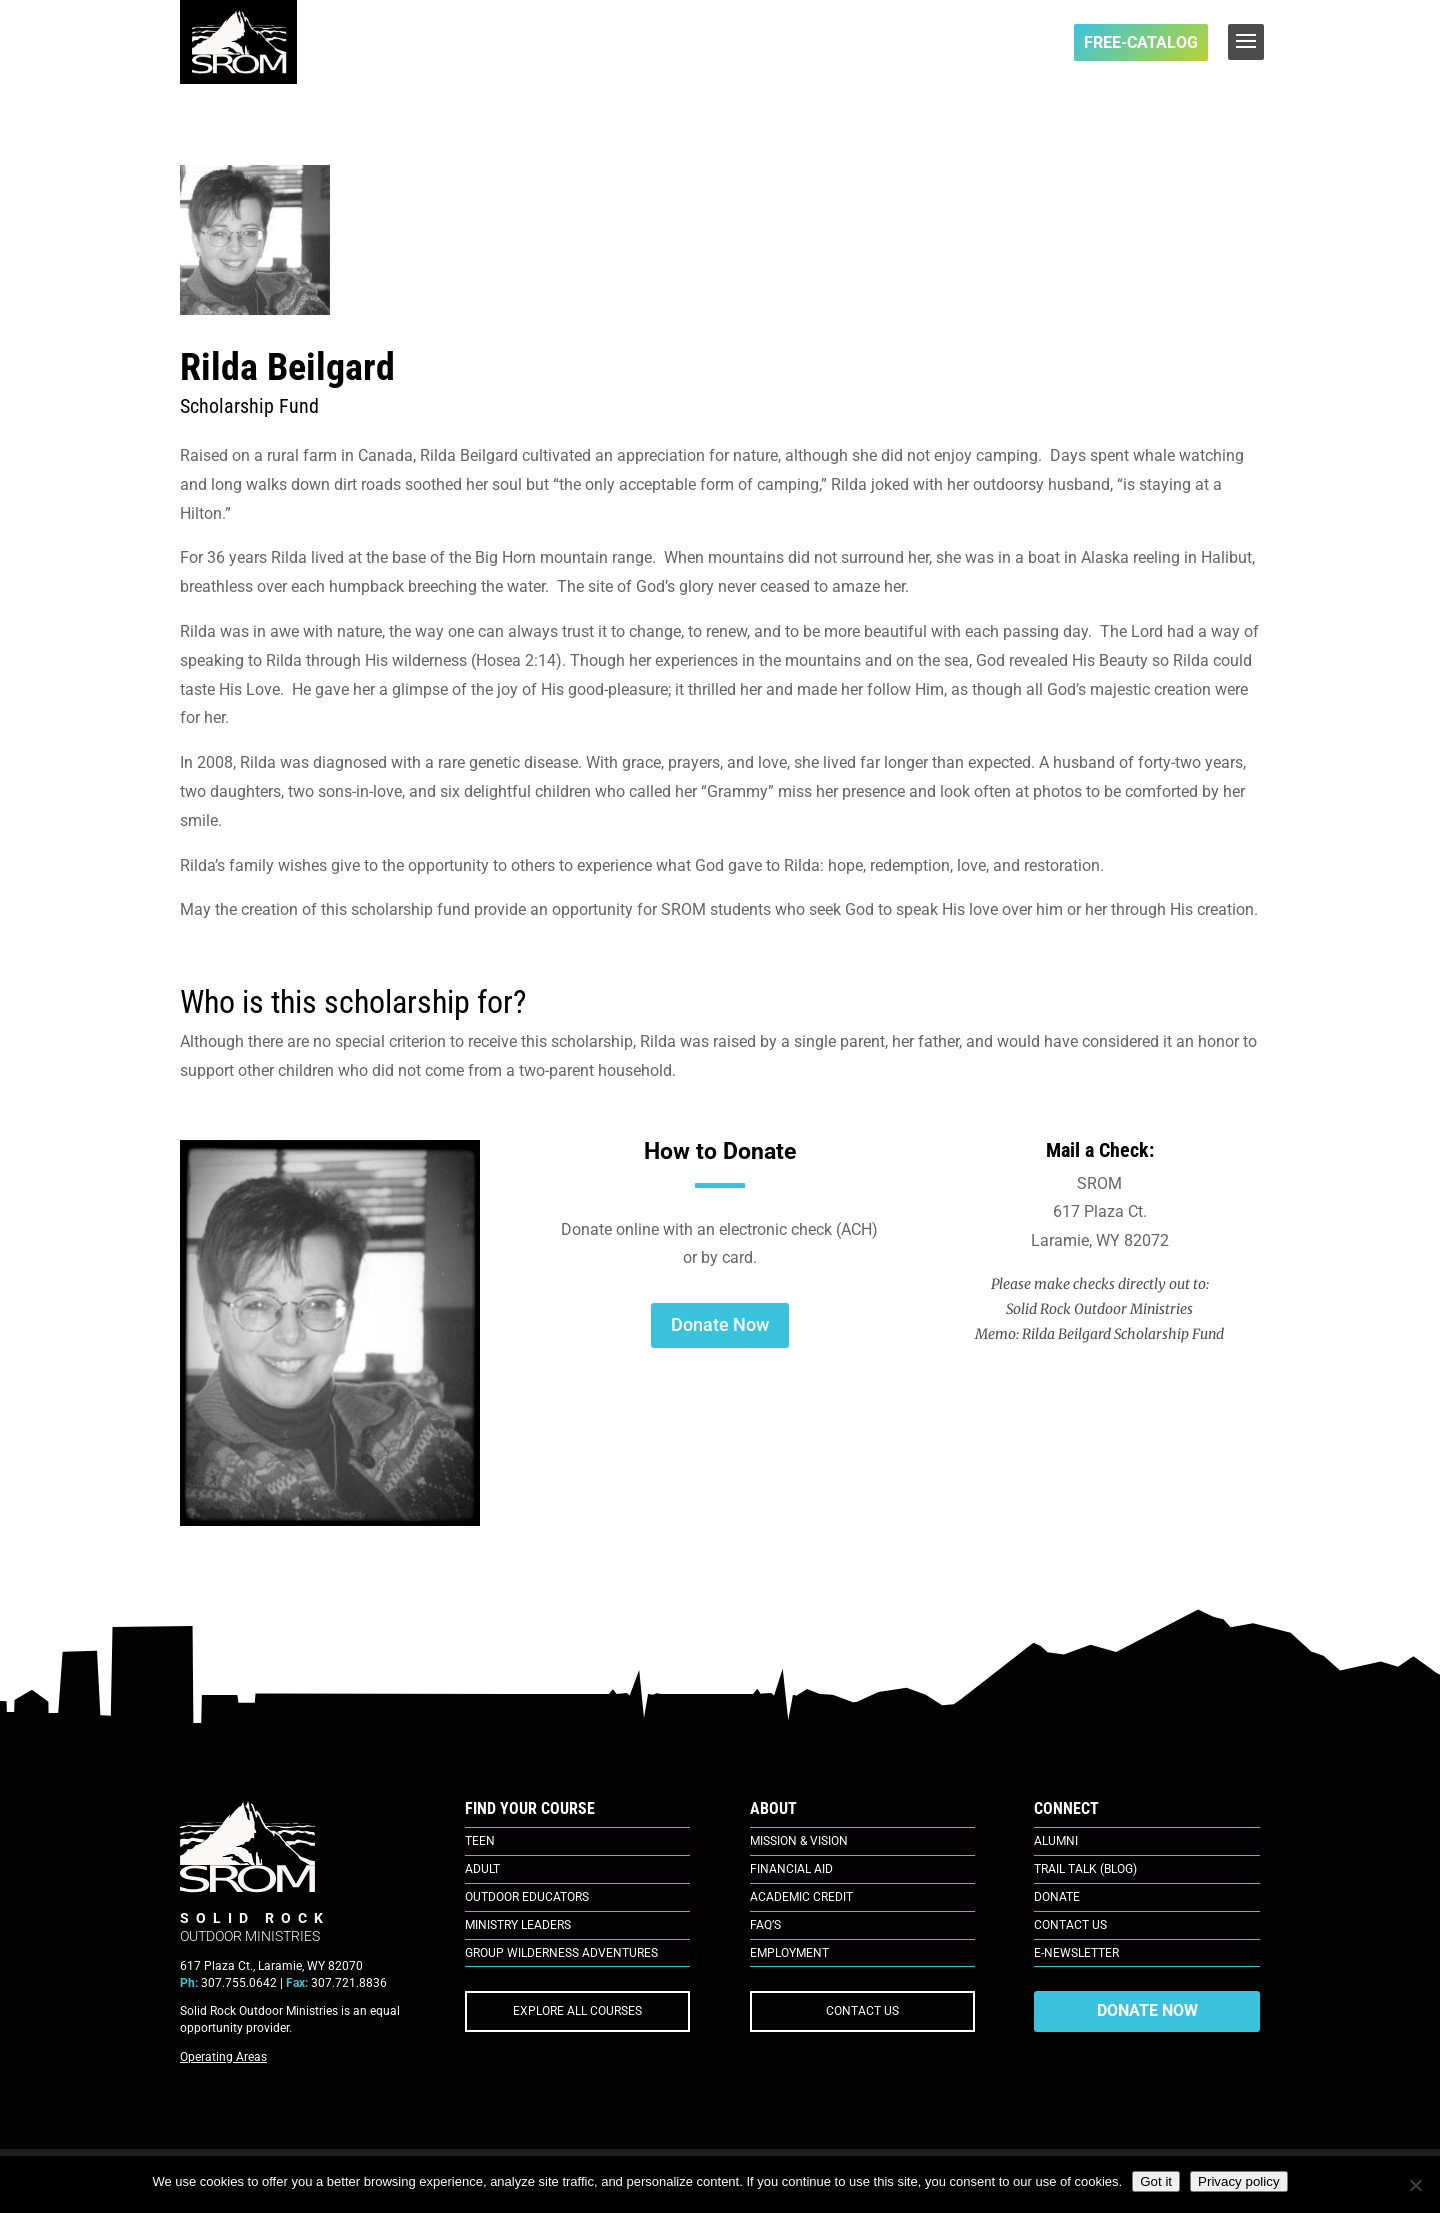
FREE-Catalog (1141, 42)
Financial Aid (791, 1869)
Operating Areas (223, 2057)
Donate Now (720, 1324)
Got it (1156, 2181)
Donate (1057, 1897)
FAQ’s (765, 1925)
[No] (1415, 2185)
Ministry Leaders (518, 1925)
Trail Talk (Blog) (1085, 1869)
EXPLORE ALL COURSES (577, 2011)
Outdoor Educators (527, 1897)
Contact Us (1070, 1925)
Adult (482, 1869)
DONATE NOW (1147, 2010)
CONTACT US (862, 2011)
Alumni (1056, 1841)
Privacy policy (1238, 2181)
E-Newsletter (1076, 1953)
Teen (480, 1841)
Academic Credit (801, 1897)
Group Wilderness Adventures (561, 1953)
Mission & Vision (799, 1841)
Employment (789, 1953)
